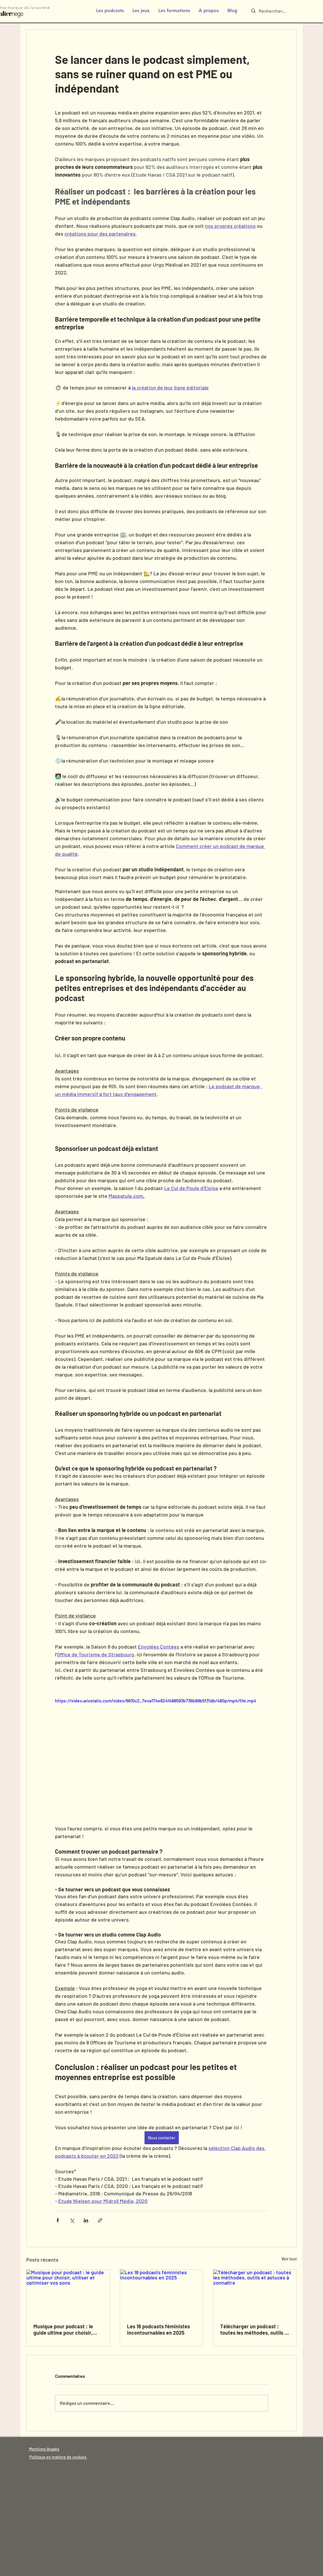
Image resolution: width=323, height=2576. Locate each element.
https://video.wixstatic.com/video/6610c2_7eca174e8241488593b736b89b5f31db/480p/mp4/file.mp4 (155, 1700)
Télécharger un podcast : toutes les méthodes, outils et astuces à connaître (254, 2329)
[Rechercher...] (276, 10)
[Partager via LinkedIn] (86, 2220)
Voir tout (289, 2258)
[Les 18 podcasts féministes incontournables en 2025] (161, 2293)
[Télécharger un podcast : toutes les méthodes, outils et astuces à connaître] (255, 2293)
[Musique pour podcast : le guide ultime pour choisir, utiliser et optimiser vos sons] (68, 2293)
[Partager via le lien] (100, 2220)
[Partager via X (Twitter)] (72, 2220)
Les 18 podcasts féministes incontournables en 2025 (158, 2329)
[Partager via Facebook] (57, 2220)
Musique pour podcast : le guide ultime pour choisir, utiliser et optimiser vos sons (66, 2329)
